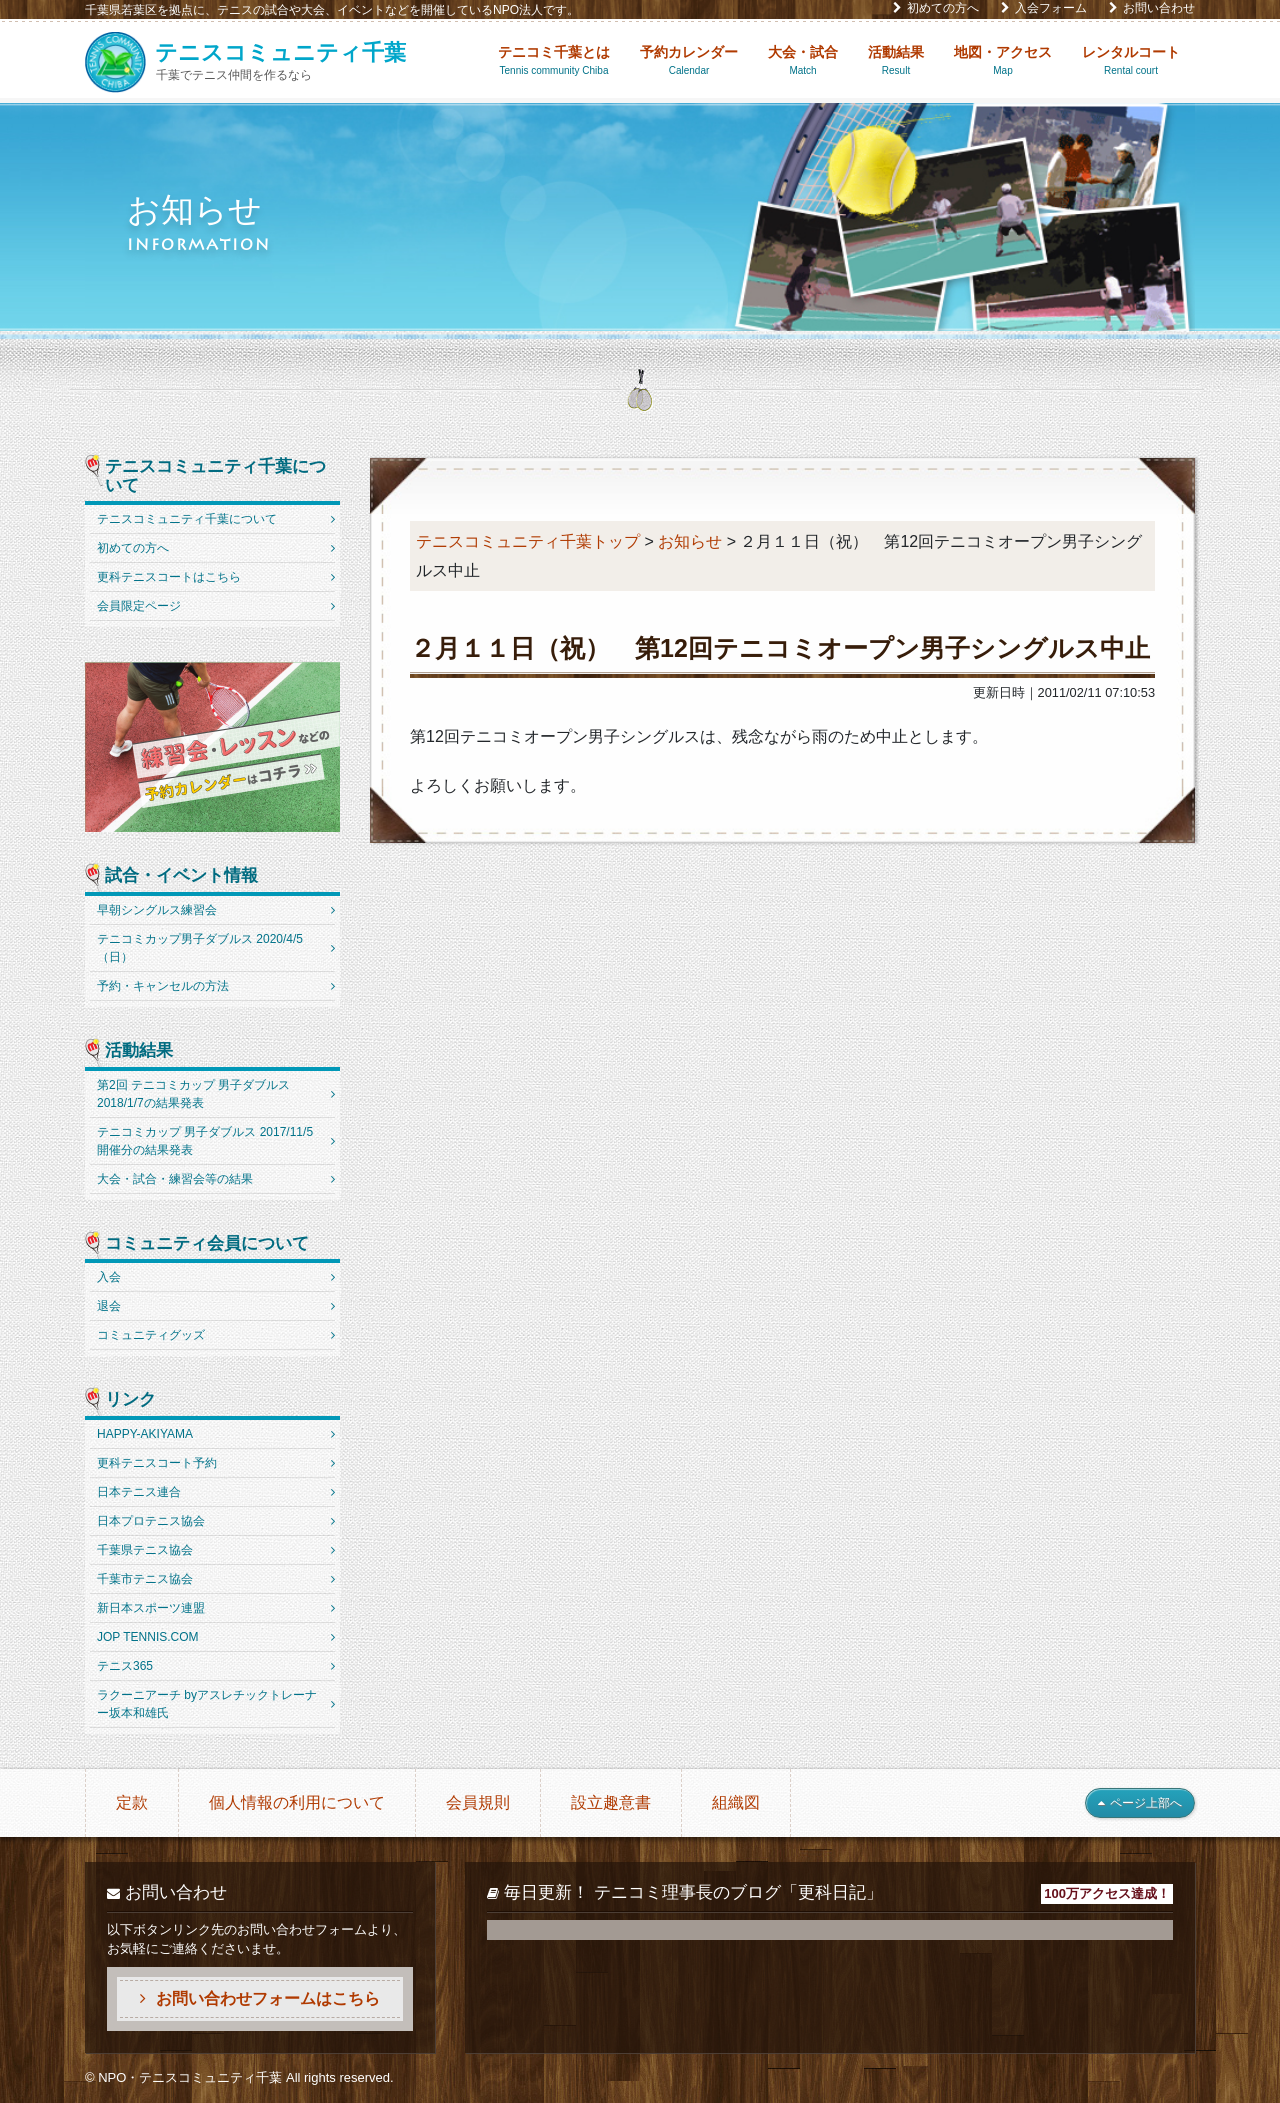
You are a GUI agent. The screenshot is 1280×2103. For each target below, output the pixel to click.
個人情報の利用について (297, 1802)
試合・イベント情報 (181, 876)
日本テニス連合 (139, 1492)
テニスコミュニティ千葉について (215, 476)
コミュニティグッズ (151, 1335)
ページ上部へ (1140, 1803)
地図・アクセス (1003, 61)
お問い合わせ (1152, 8)
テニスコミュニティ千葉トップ (528, 541)
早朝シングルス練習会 (157, 910)
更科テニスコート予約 (157, 1463)
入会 (109, 1277)
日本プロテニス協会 (151, 1521)
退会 (109, 1306)
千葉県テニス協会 (145, 1550)
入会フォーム (1044, 8)
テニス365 (125, 1666)
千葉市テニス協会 (145, 1579)
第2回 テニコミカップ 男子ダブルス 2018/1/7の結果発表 (193, 1094)
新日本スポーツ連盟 (151, 1608)
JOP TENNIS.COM (148, 1637)
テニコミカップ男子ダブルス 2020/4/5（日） (200, 948)
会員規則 (478, 1802)
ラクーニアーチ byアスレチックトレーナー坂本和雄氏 (207, 1704)
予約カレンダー (689, 61)
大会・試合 (803, 61)
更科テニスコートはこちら (169, 577)
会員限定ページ (139, 606)
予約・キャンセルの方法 (163, 986)
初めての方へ (936, 8)
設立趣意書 (611, 1802)
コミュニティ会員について (207, 1244)
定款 (132, 1802)
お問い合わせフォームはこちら (260, 1998)
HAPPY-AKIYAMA (145, 1434)
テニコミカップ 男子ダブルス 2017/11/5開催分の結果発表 (205, 1141)
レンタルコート (1131, 61)
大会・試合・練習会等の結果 (175, 1179)
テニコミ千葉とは (554, 61)
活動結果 (896, 61)
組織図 (736, 1802)
